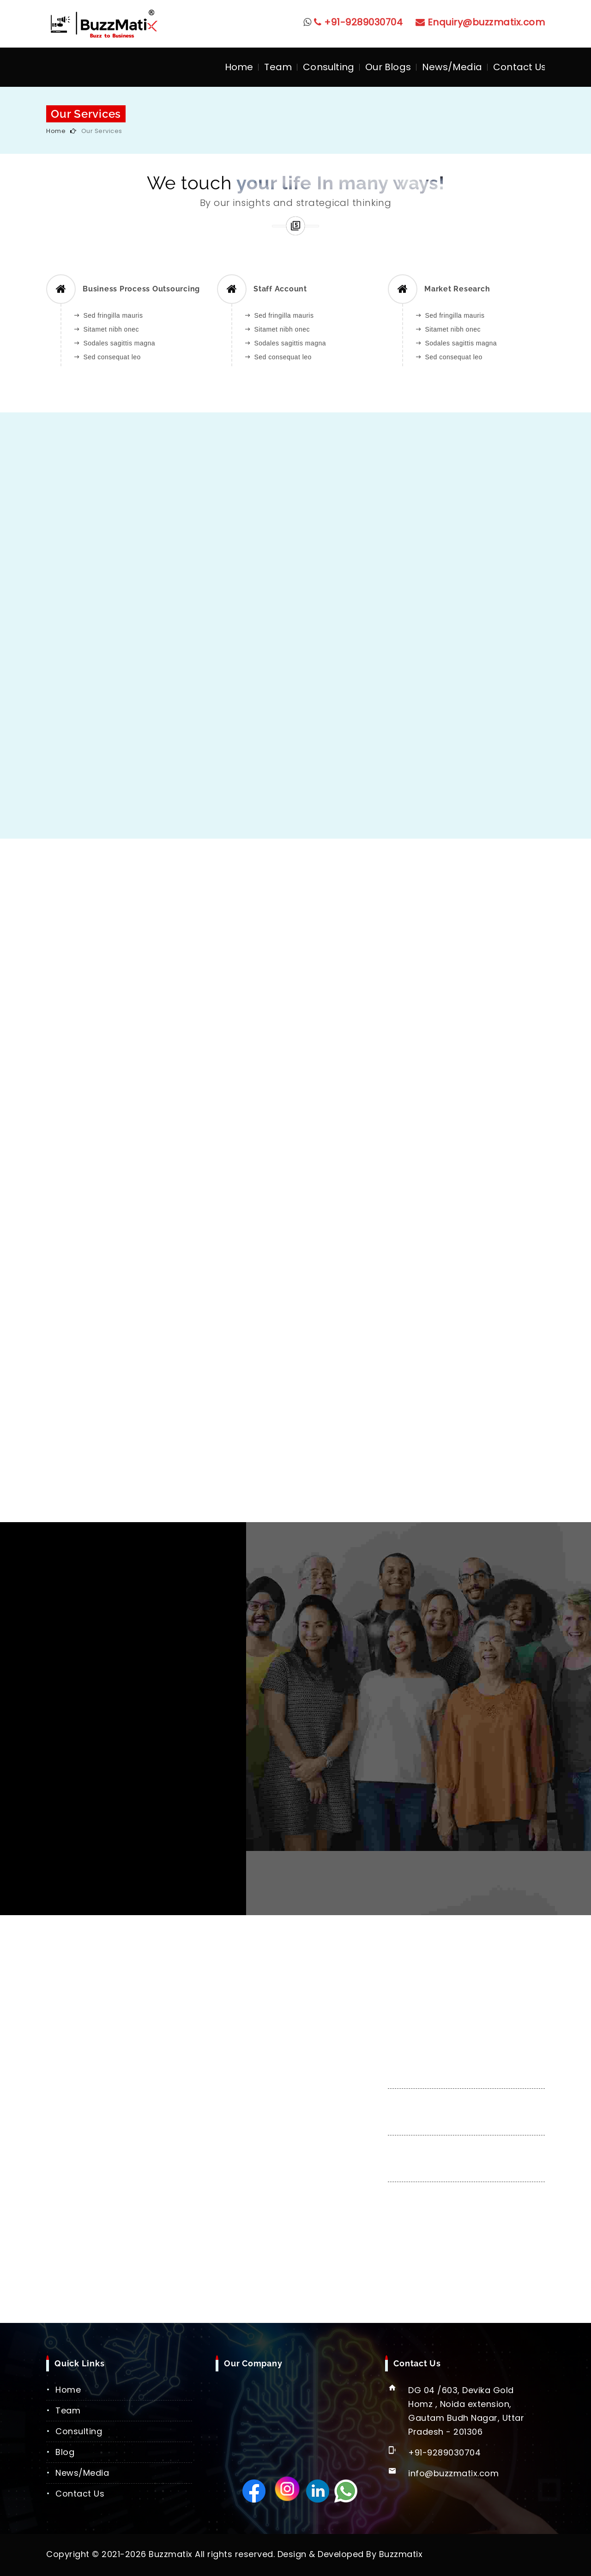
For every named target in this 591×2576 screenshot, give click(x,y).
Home (239, 66)
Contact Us (519, 66)
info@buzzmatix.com (453, 2473)
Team (278, 66)
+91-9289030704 (358, 22)
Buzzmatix (401, 2554)
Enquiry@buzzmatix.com (480, 22)
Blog (64, 2452)
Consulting (328, 66)
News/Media (452, 66)
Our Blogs (388, 66)
